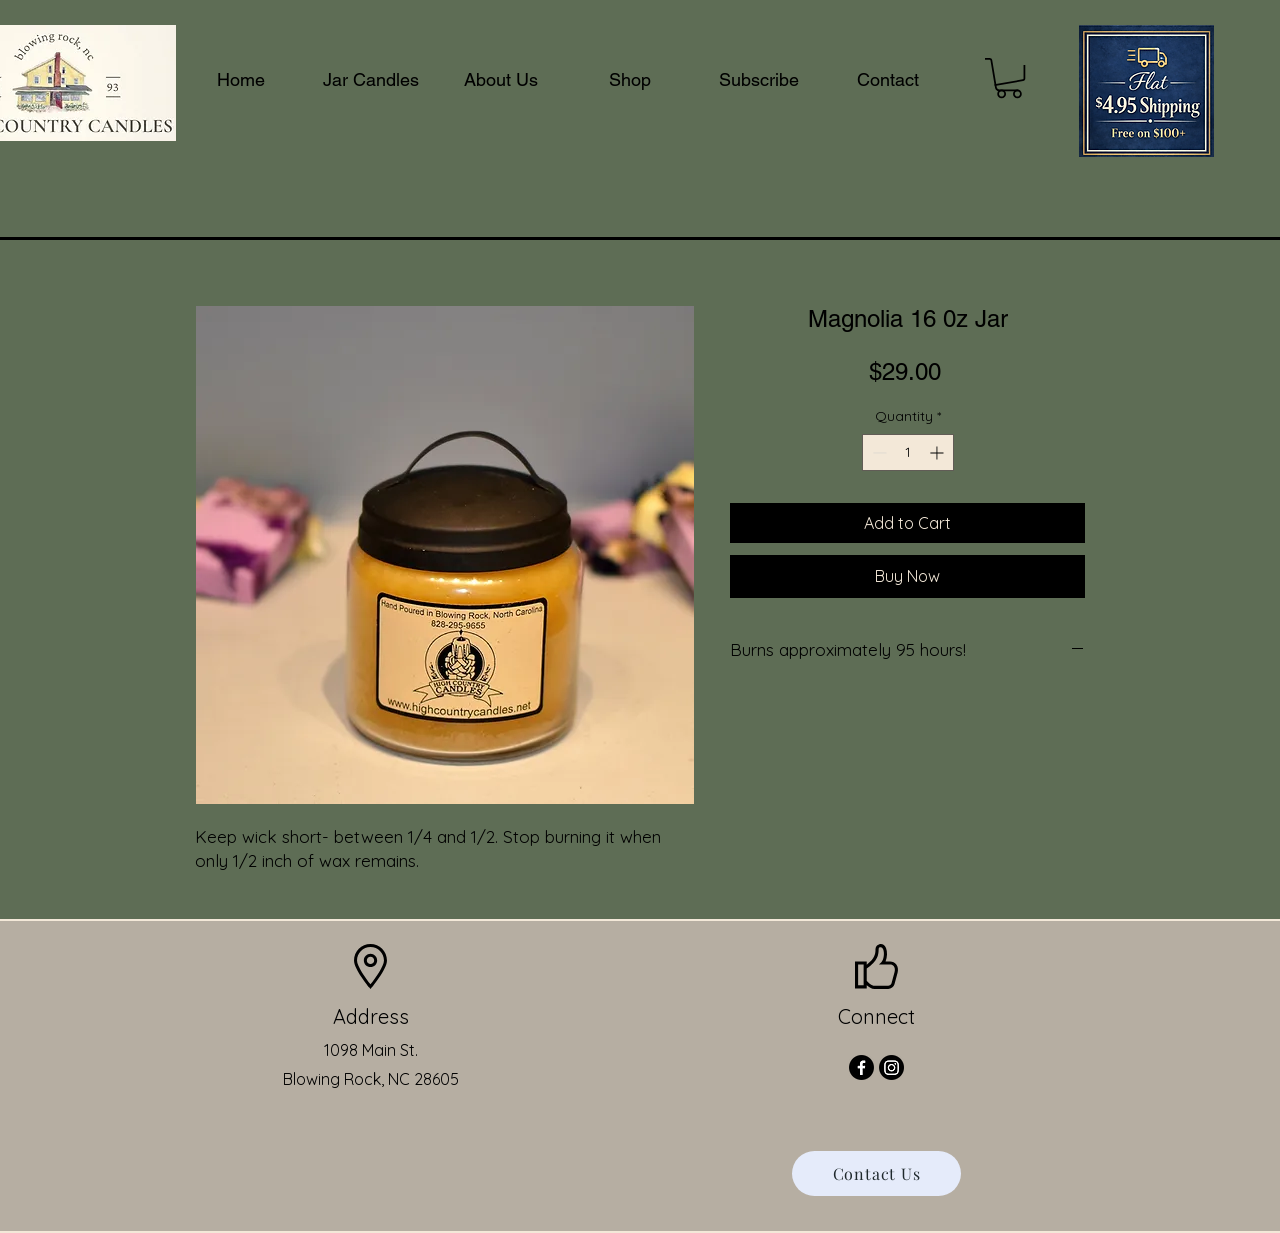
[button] (1009, 78)
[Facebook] (861, 1067)
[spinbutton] (908, 452)
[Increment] (938, 452)
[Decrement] (877, 452)
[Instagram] (891, 1067)
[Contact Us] (876, 1173)
